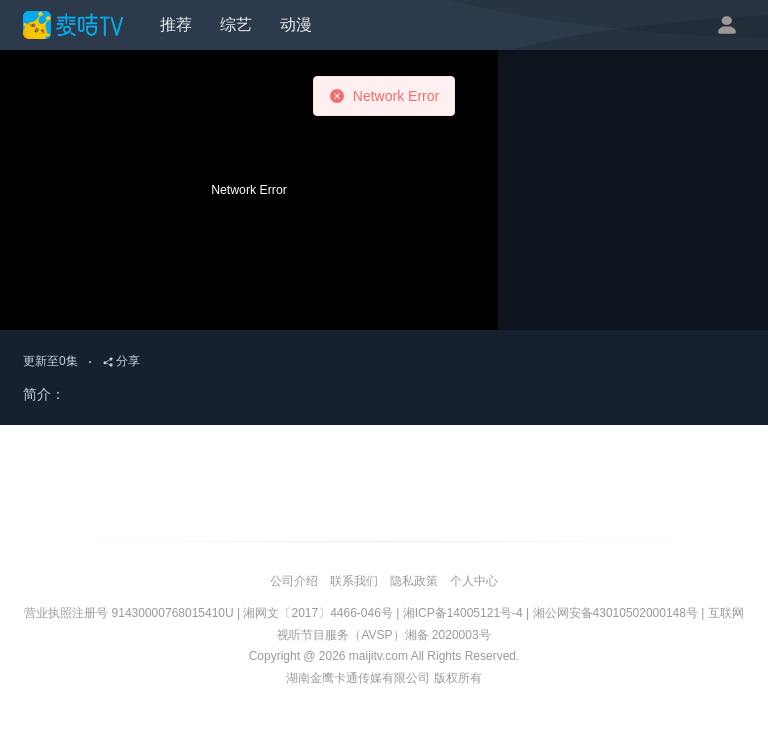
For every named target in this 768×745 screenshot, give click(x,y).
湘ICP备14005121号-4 (463, 613)
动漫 (296, 24)
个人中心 (474, 581)
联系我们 (354, 581)
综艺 (236, 24)
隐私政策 (414, 581)
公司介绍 (294, 581)
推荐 (176, 24)
